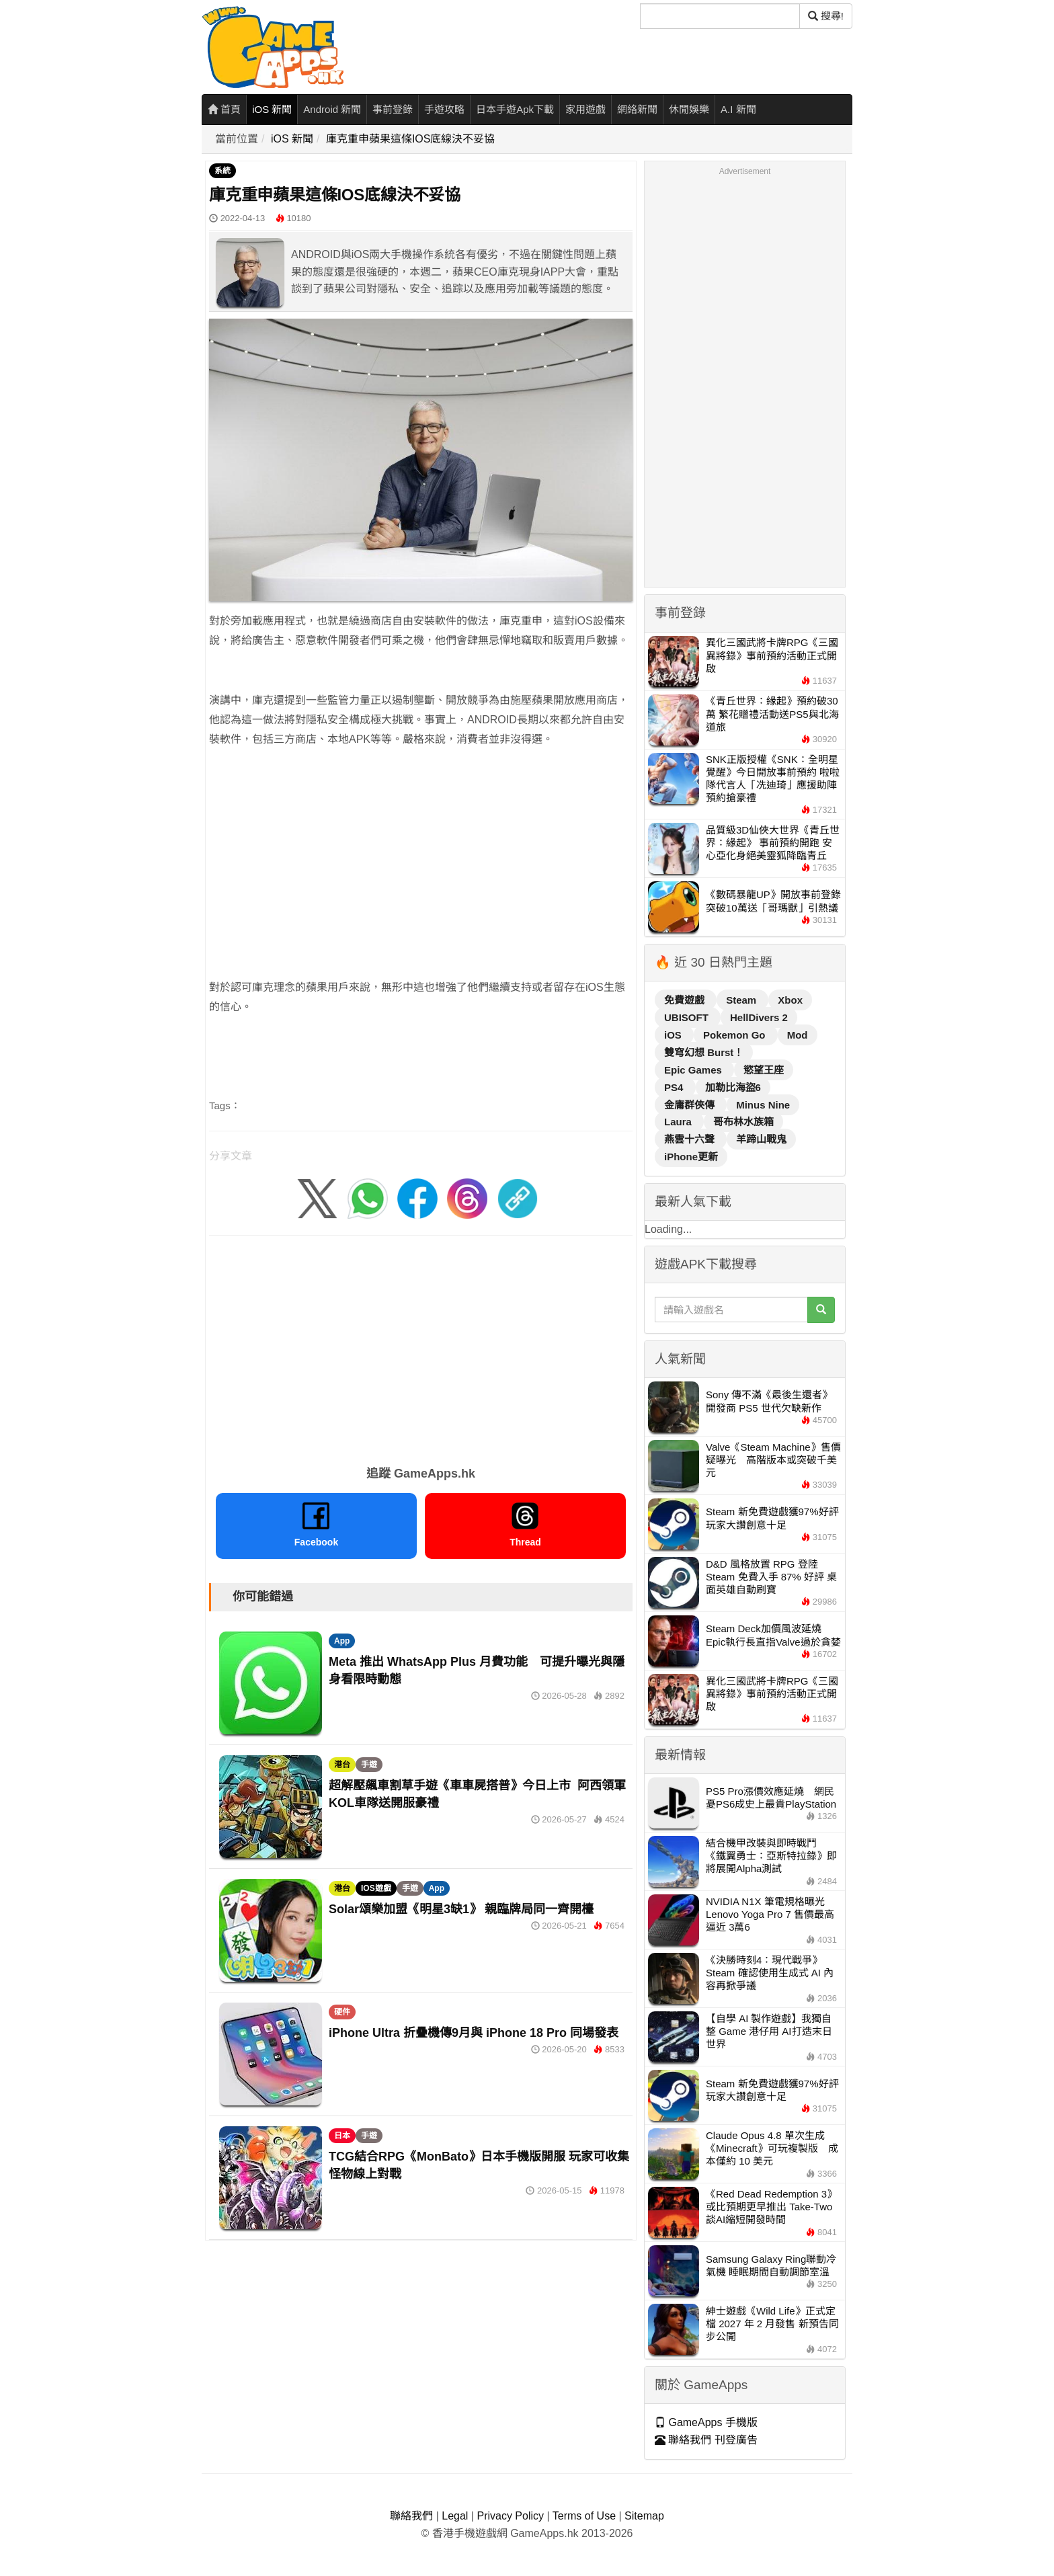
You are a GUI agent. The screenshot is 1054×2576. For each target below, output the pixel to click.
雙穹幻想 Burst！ (703, 1052)
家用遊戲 (585, 109)
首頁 (224, 109)
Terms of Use (584, 2516)
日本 (342, 2135)
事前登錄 (392, 109)
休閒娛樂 (689, 109)
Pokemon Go (735, 1035)
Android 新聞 (332, 109)
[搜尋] (720, 16)
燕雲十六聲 (690, 1139)
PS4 (675, 1087)
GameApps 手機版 (706, 2422)
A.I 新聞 (738, 109)
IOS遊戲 (376, 1888)
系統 (222, 170)
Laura (679, 1121)
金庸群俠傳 (690, 1105)
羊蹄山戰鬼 (761, 1139)
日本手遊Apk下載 (515, 109)
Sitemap (644, 2516)
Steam (742, 1000)
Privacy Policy (510, 2516)
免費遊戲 (685, 1000)
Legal (455, 2516)
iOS (674, 1035)
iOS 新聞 (272, 109)
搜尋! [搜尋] (826, 16)
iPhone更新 (691, 1156)
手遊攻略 (444, 109)
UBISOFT (687, 1017)
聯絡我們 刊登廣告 (706, 2440)
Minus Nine (763, 1105)
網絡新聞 (637, 109)
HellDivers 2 (759, 1017)
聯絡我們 (411, 2516)
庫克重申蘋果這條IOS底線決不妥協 (410, 139)
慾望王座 (763, 1070)
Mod (797, 1035)
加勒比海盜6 (733, 1087)
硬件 (342, 2012)
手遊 (369, 1764)
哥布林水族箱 (743, 1121)
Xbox (790, 1000)
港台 (342, 1764)
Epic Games (694, 1070)
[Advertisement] (421, 854)
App (342, 1641)
